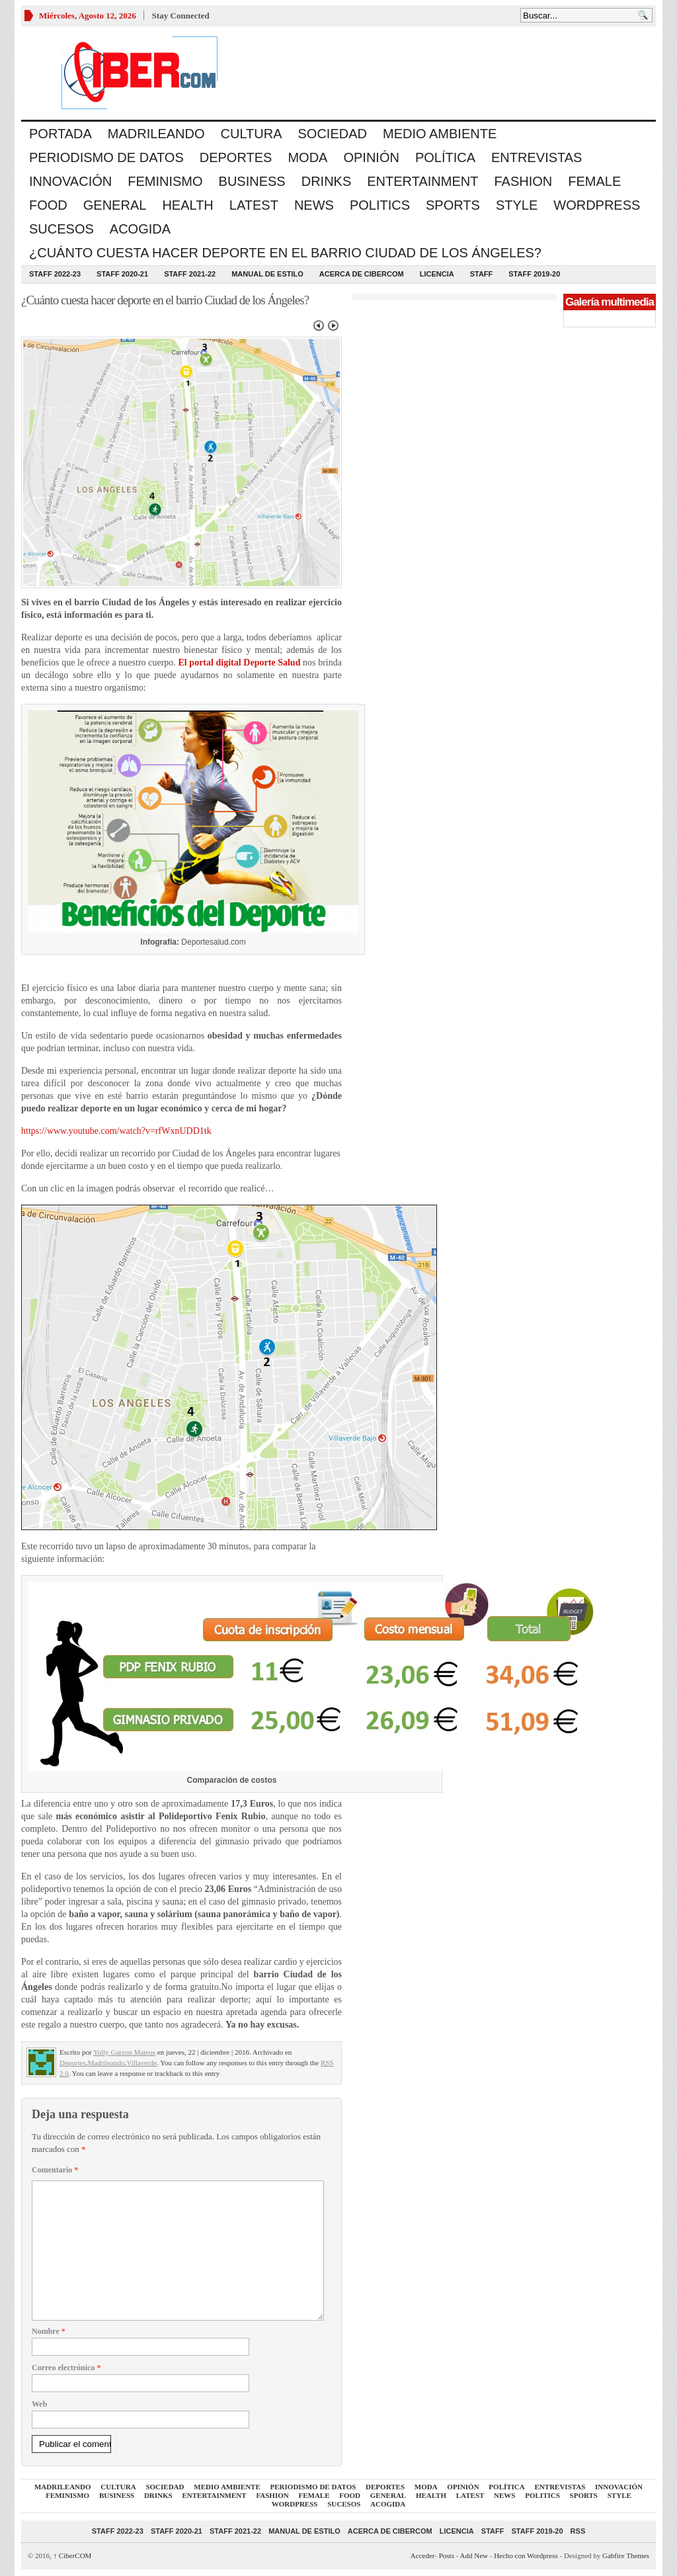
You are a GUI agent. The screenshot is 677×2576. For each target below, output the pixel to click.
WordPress (596, 205)
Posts (446, 2555)
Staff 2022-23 (55, 274)
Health (187, 205)
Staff (481, 274)
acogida (140, 229)
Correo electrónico (66, 2367)
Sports (453, 205)
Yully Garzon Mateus (124, 2052)
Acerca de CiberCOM (361, 274)
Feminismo (165, 181)
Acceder (422, 2555)
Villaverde (141, 2063)
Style (517, 205)
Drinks (326, 181)
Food (48, 205)
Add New (474, 2555)
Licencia (437, 274)
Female (594, 181)
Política (445, 157)
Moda (307, 157)
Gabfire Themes (625, 2555)
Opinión (371, 157)
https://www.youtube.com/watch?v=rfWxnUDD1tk (116, 1131)
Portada (60, 133)
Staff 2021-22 (190, 274)
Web (39, 2404)
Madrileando (156, 133)
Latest (253, 205)
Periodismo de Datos (106, 157)
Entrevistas (536, 157)
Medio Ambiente (440, 133)
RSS (578, 2531)
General (115, 205)
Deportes (236, 157)
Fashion (523, 181)
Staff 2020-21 (122, 274)
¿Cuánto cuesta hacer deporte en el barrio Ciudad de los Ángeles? (285, 252)
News (314, 205)
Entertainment (422, 181)
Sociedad (332, 133)
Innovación (70, 181)
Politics (380, 205)
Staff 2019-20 (534, 274)
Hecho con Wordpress (526, 2555)
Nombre (48, 2331)
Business (252, 181)
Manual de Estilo (267, 274)
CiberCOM (73, 2555)
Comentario (55, 2169)
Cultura (251, 133)
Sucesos (61, 229)
